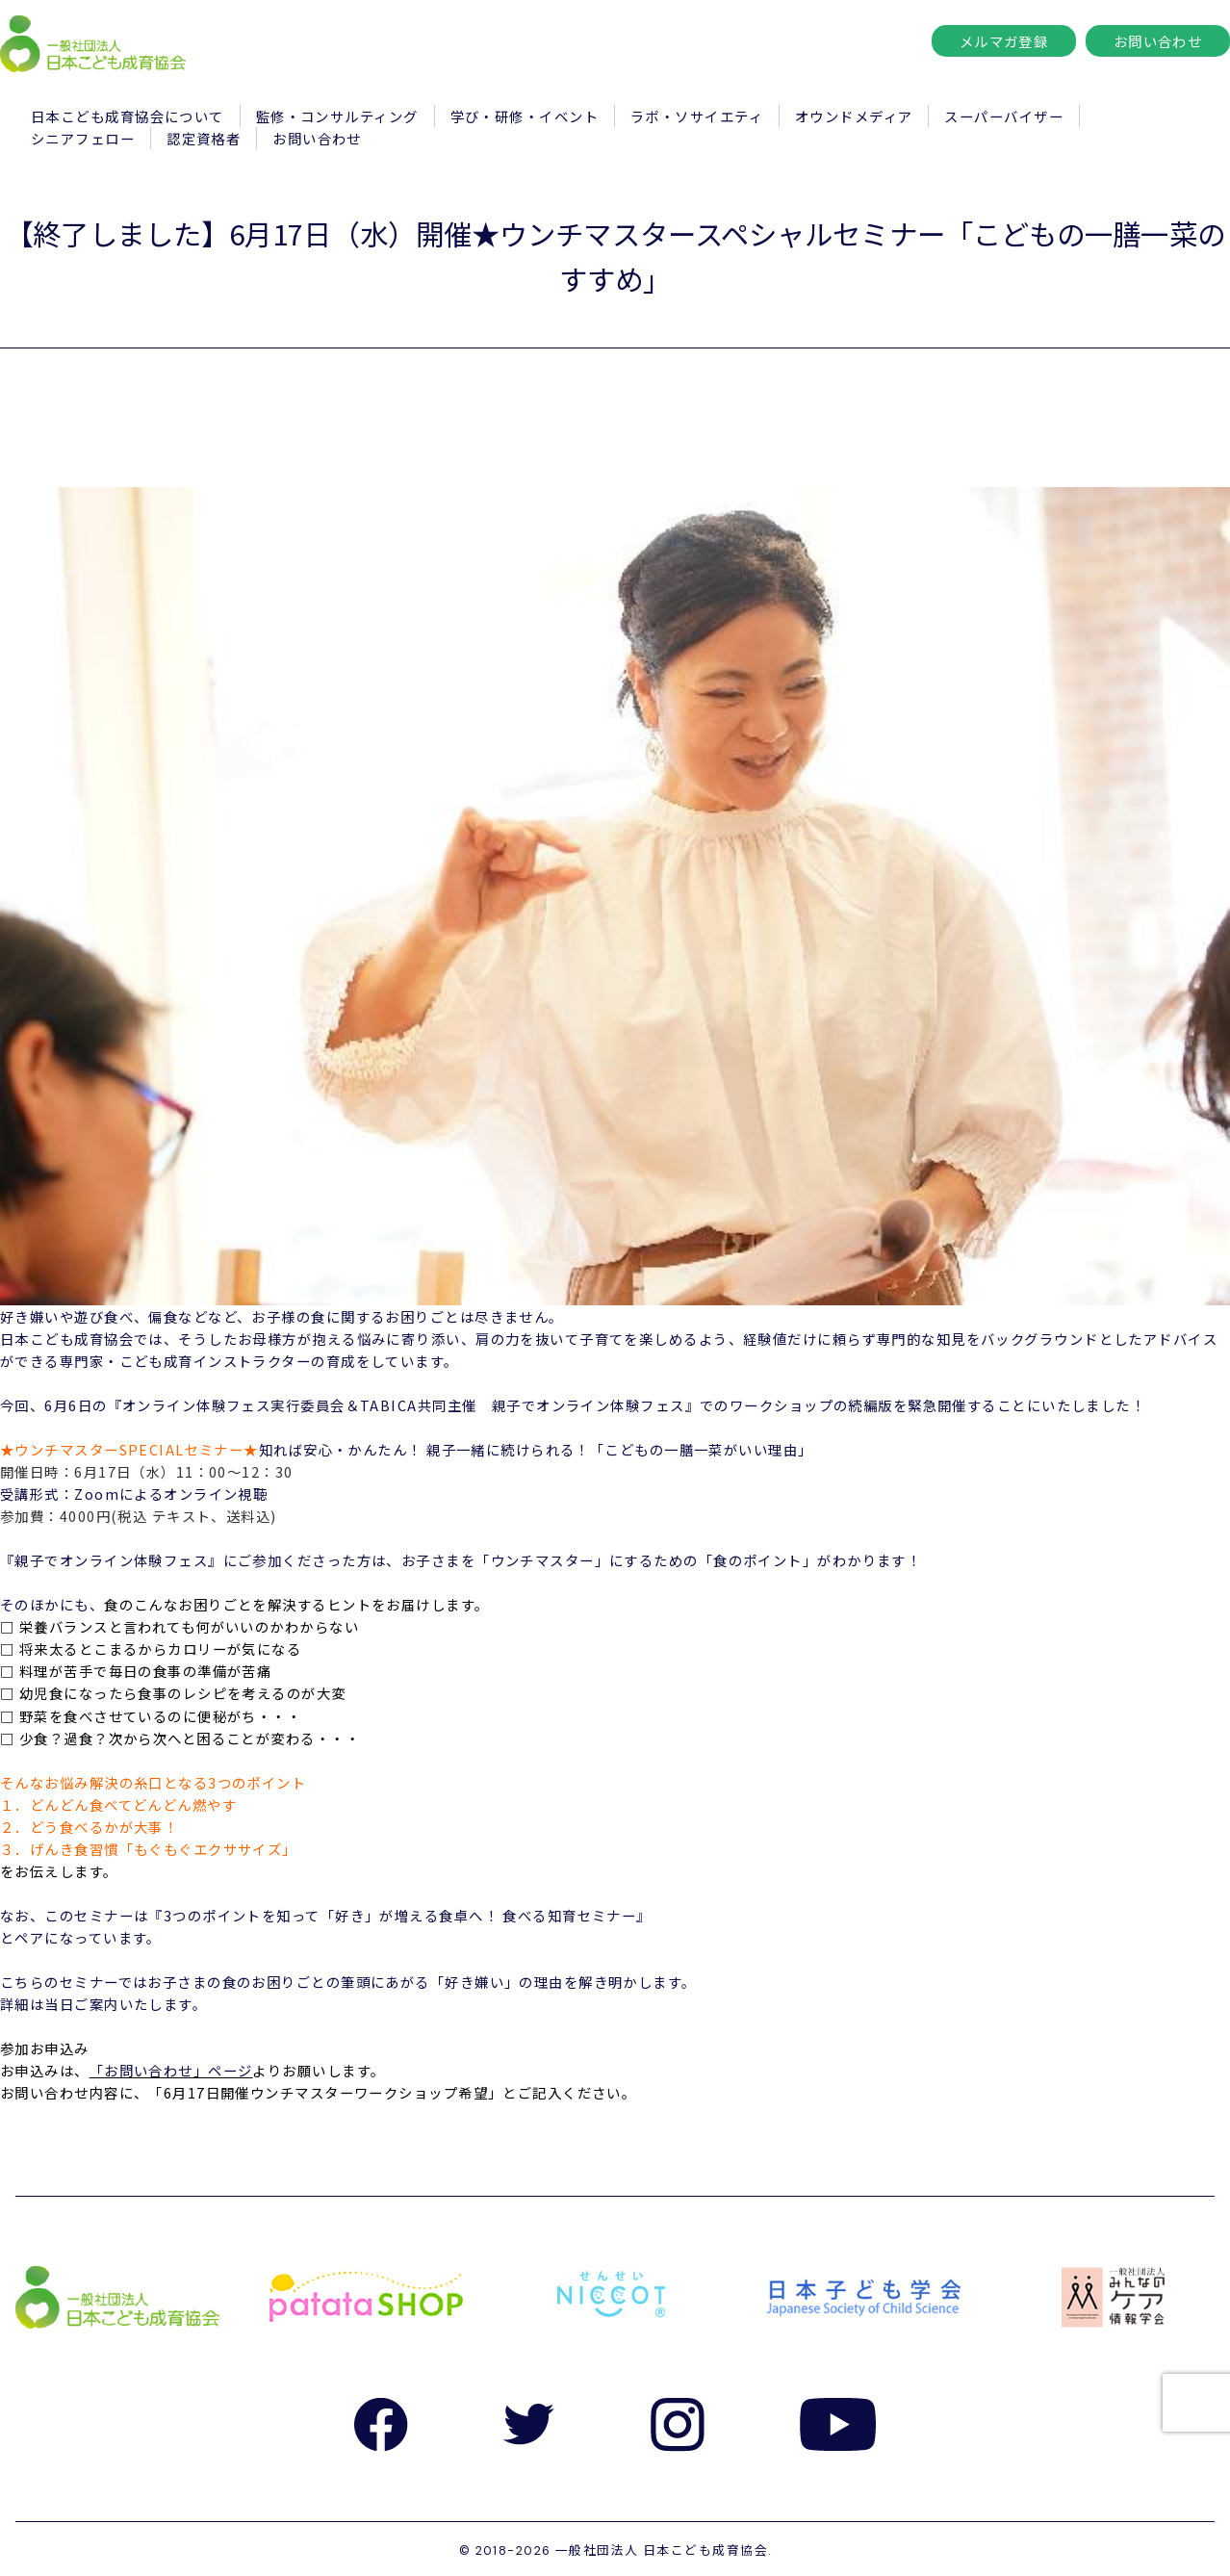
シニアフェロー (83, 138)
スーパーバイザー (1003, 116)
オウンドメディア (854, 116)
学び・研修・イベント (524, 116)
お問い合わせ (1158, 41)
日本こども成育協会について (127, 116)
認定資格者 (204, 138)
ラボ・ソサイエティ (696, 116)
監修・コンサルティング (337, 116)
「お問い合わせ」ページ (171, 2070)
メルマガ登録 (1004, 41)
